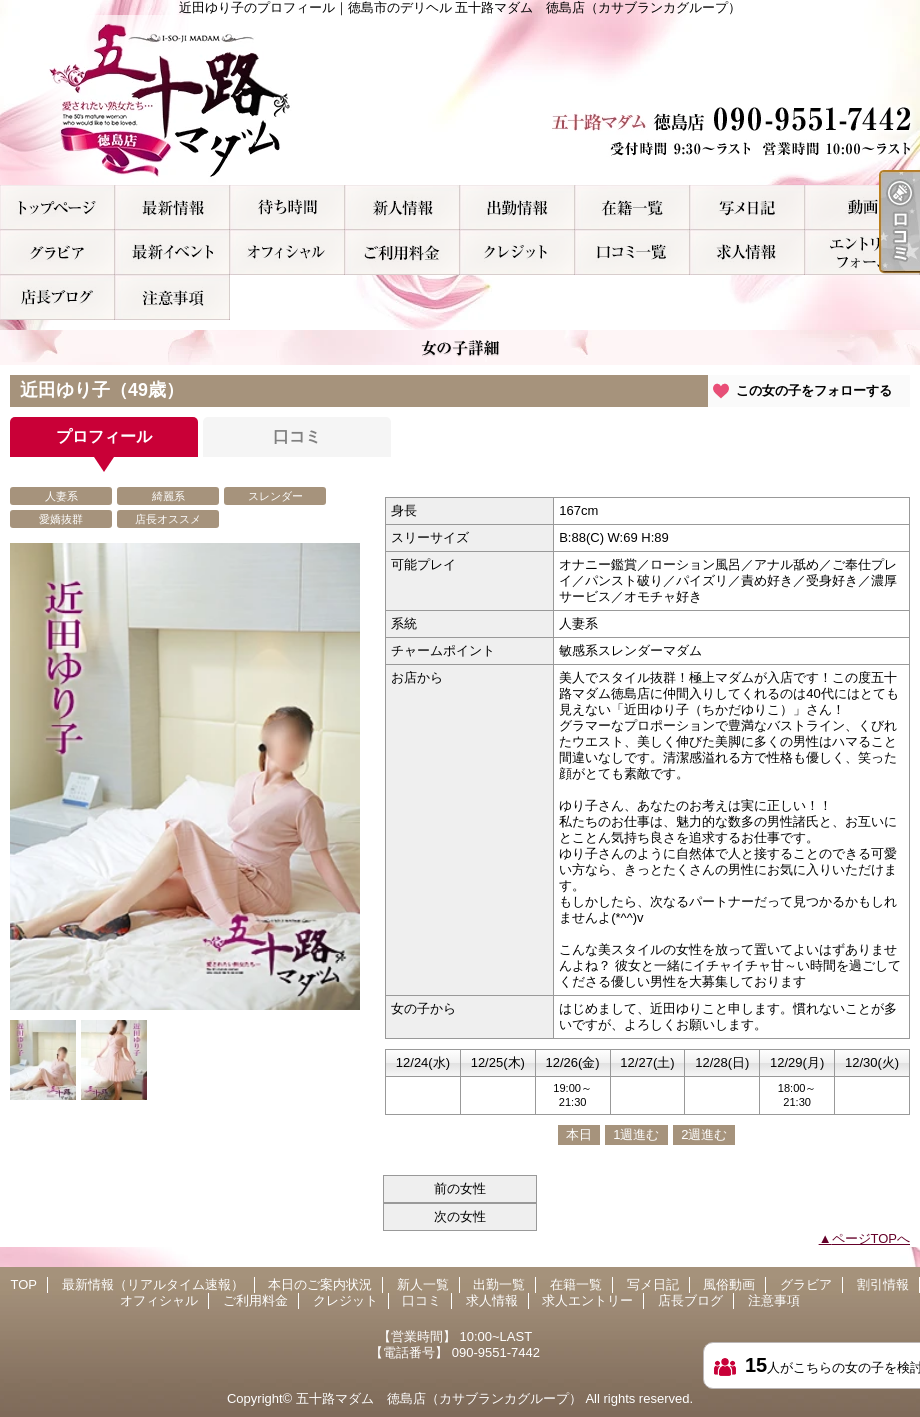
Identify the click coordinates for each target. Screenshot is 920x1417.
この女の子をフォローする (814, 390)
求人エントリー (862, 252)
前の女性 (460, 1188)
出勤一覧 (517, 207)
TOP (57, 207)
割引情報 (172, 252)
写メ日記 (747, 207)
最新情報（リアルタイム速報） (172, 207)
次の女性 (460, 1216)
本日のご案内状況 (287, 207)
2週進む (704, 1134)
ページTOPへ (871, 1238)
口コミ (632, 252)
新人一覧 (402, 207)
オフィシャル (287, 252)
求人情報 (747, 252)
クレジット (517, 252)
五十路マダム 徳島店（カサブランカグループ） (439, 1398)
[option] (185, 776)
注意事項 (172, 297)
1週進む (636, 1134)
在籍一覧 (632, 207)
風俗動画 (862, 207)
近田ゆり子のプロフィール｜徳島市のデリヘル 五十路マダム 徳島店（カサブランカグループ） (460, 100)
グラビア (57, 252)
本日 (579, 1134)
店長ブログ (57, 297)
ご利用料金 (402, 252)
